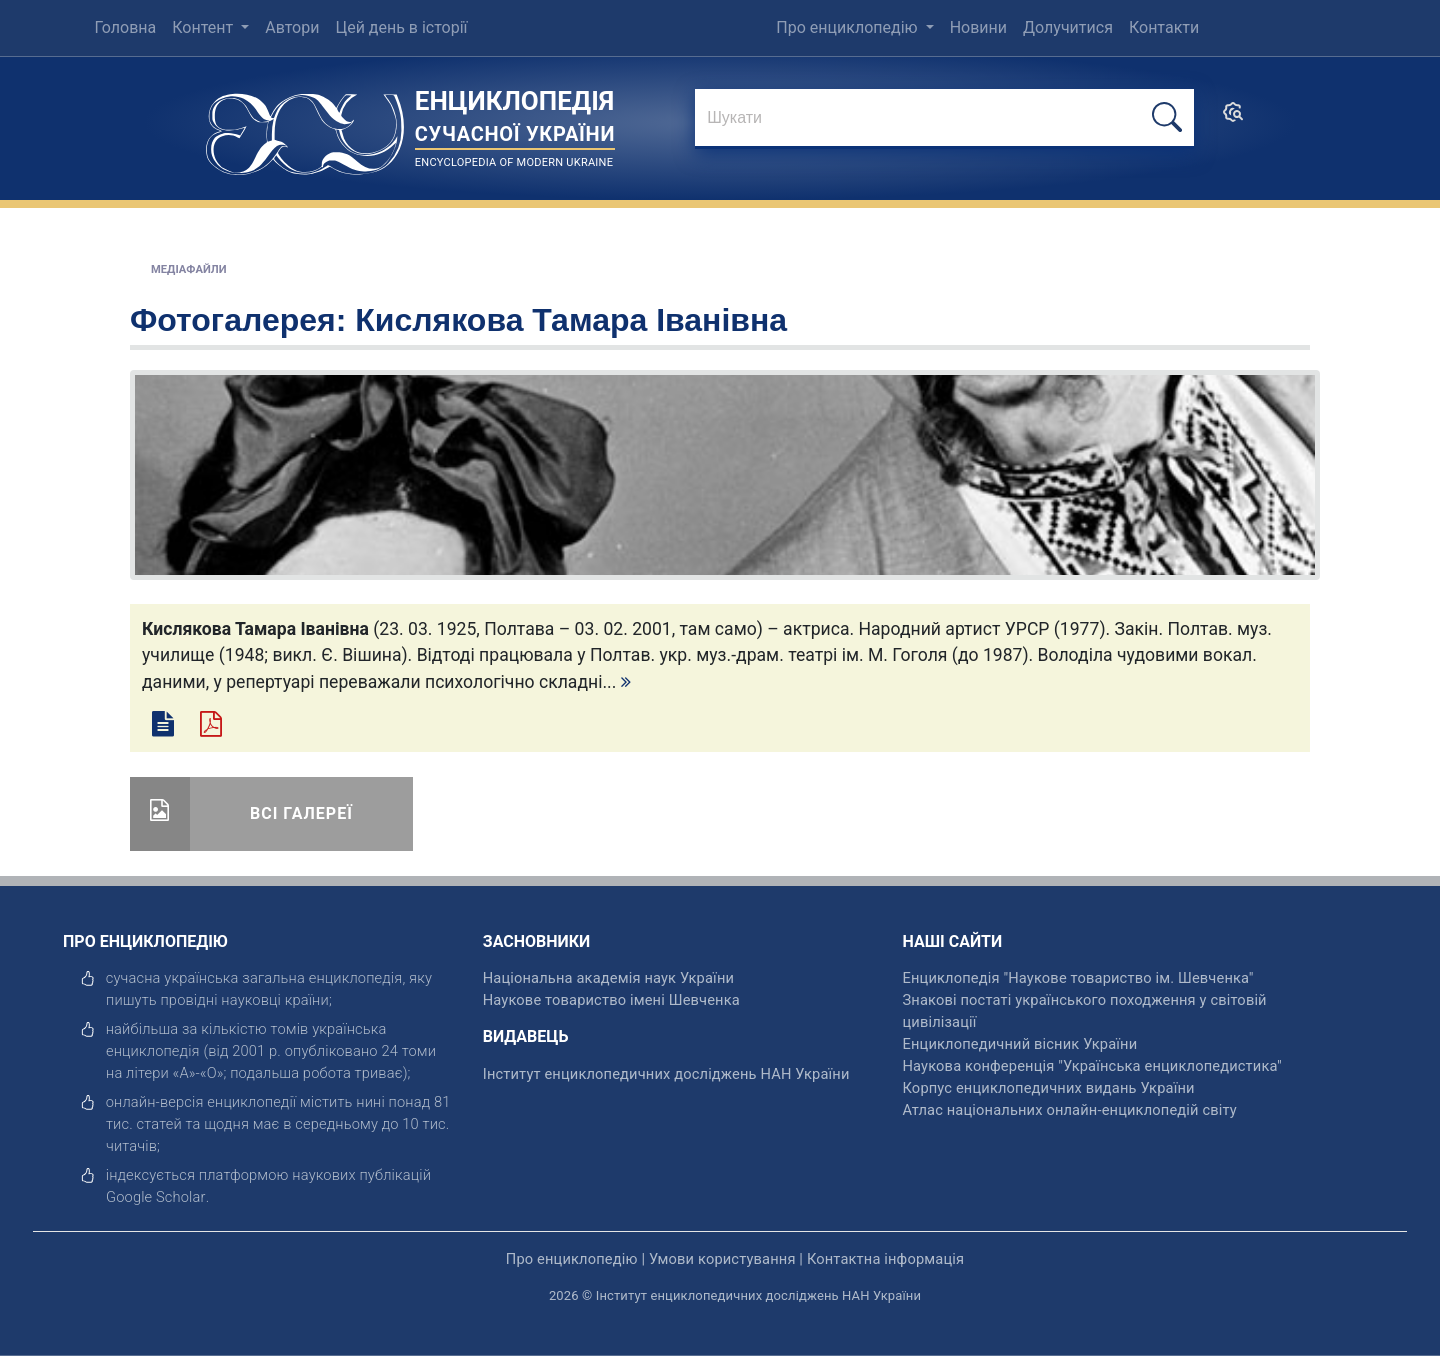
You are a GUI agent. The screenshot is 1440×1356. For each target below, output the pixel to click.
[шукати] (1167, 117)
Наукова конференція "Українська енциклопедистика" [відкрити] (1092, 1066)
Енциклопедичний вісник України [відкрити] (1020, 1044)
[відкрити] (156, 1197)
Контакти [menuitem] (1164, 27)
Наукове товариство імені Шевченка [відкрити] (611, 1000)
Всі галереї (301, 813)
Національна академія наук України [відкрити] (608, 978)
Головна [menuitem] (125, 27)
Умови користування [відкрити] (722, 1259)
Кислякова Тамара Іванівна (571, 320)
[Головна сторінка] (305, 127)
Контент (204, 27)
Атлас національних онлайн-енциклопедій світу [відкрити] (1070, 1110)
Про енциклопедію (848, 27)
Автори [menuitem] (292, 27)
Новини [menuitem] (978, 27)
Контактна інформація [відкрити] (885, 1259)
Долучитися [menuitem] (1068, 27)
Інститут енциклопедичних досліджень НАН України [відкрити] (666, 1074)
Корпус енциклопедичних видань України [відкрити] (1049, 1088)
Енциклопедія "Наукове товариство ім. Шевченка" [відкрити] (1078, 978)
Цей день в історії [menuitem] (401, 27)
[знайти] (944, 119)
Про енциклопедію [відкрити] (572, 1259)
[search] (1233, 118)
